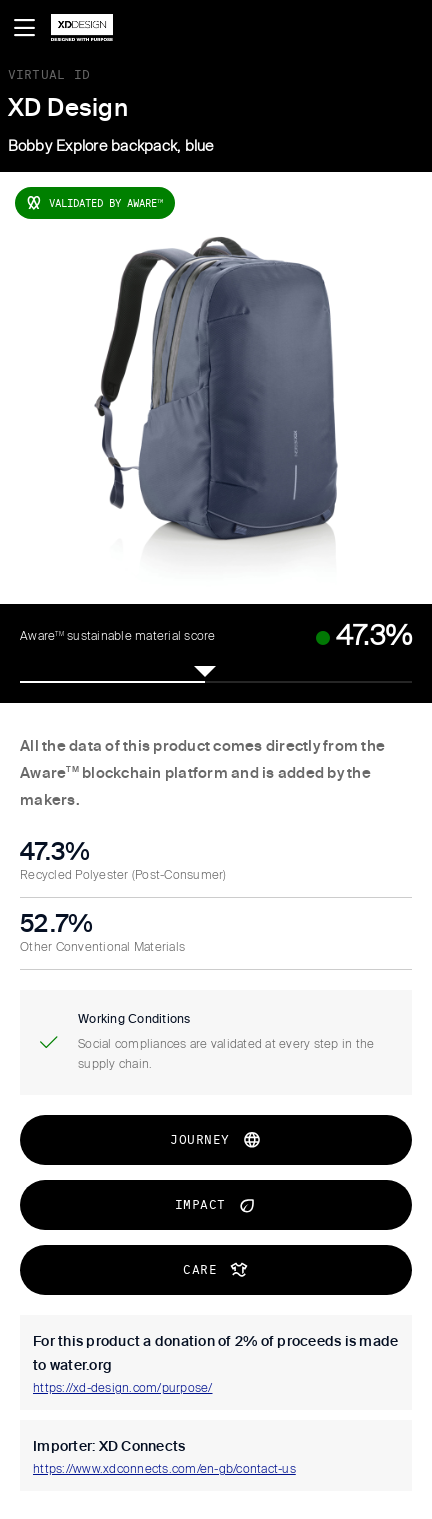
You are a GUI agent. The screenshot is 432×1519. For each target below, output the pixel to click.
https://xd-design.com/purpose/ (123, 1389)
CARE (216, 1270)
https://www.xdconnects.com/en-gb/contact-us (164, 1470)
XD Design (68, 109)
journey (216, 1140)
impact (216, 1205)
